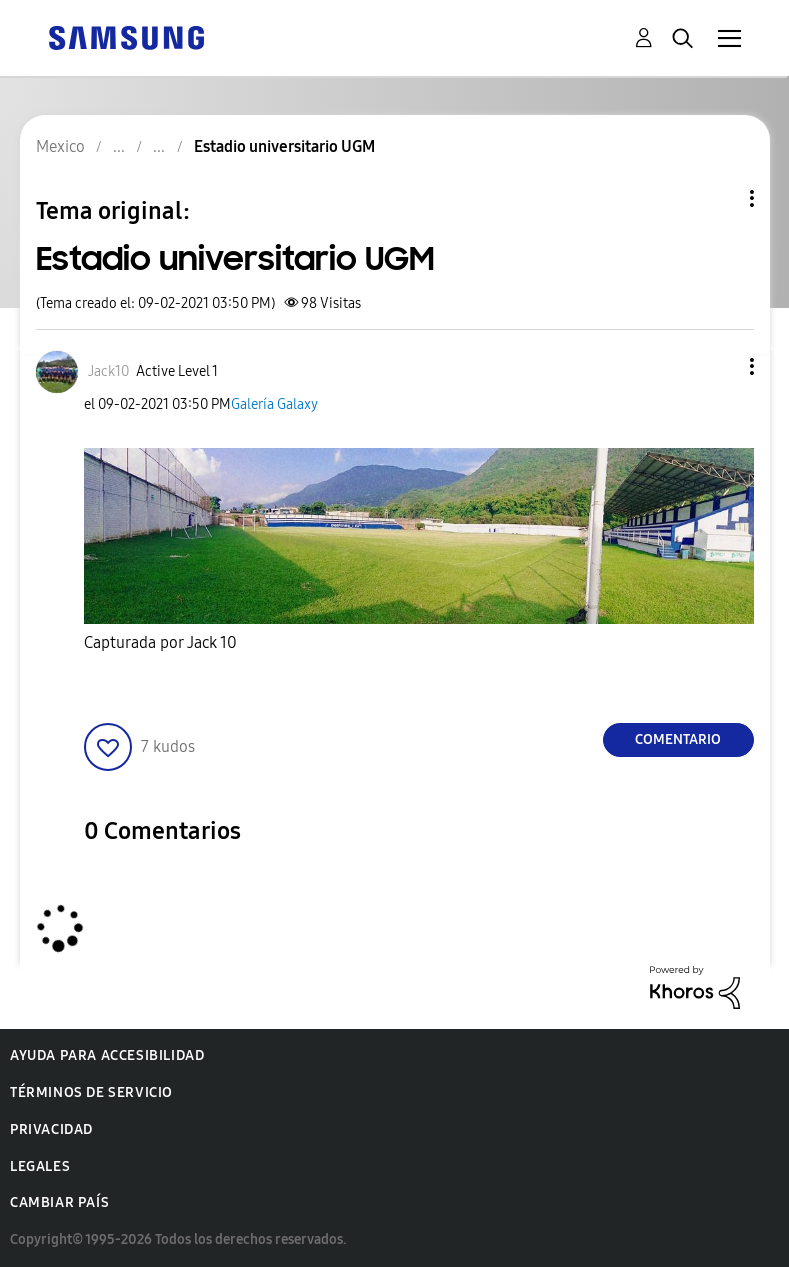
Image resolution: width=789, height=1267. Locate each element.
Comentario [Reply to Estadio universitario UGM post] (678, 739)
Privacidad (51, 1129)
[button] (718, 366)
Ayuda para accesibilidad (107, 1055)
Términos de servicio (91, 1092)
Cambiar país (59, 1202)
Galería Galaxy (274, 404)
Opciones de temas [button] (718, 198)
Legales (40, 1166)
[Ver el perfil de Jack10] (108, 371)
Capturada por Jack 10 (160, 642)
